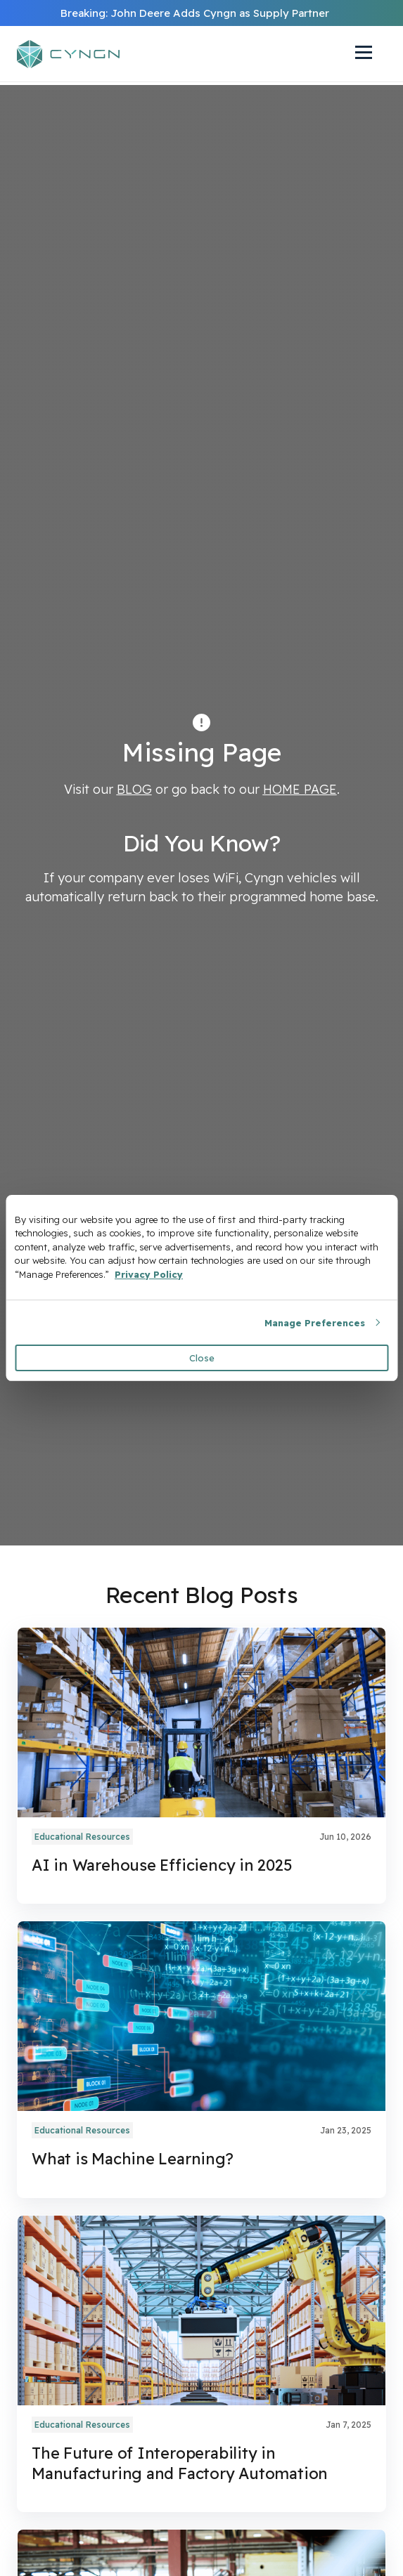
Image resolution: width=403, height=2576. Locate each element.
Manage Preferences (314, 1322)
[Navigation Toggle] (356, 54)
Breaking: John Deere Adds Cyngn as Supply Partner (194, 13)
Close (202, 1358)
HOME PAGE (300, 789)
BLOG (134, 789)
